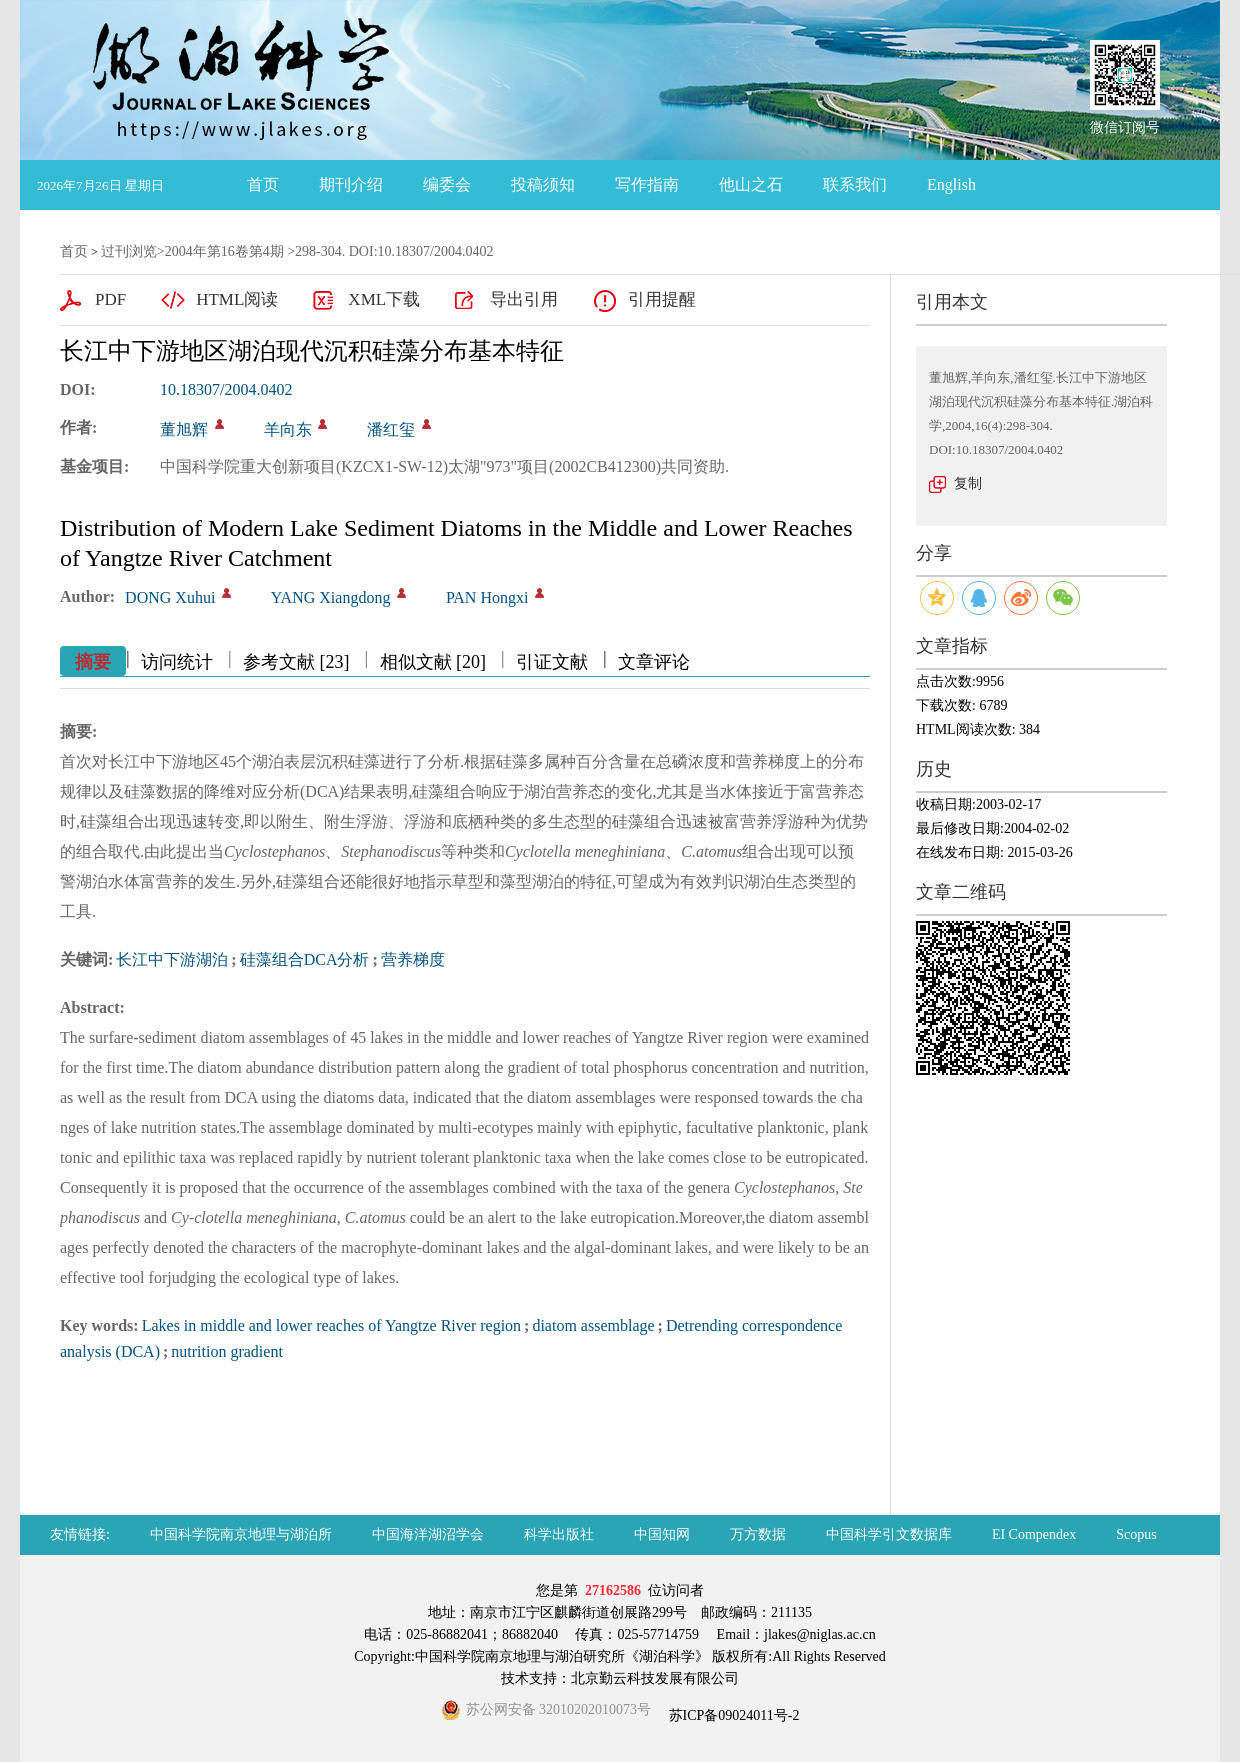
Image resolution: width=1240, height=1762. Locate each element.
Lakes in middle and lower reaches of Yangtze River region (331, 1325)
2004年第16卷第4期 (224, 251)
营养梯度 (413, 959)
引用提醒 (662, 299)
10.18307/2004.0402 (226, 389)
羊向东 (288, 429)
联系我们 (855, 184)
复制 (968, 483)
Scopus (1136, 1534)
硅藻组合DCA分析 (305, 959)
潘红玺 (391, 429)
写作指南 (647, 184)
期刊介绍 (351, 184)
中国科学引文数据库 (889, 1534)
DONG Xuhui (170, 597)
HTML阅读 (237, 299)
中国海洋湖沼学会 (428, 1534)
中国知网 (662, 1534)
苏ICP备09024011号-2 (732, 1715)
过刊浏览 (129, 251)
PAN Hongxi (487, 597)
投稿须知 (543, 184)
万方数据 (758, 1534)
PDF (110, 299)
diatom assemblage (593, 1325)
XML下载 (384, 299)
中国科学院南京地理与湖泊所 (241, 1534)
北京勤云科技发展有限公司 (655, 1678)
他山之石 (751, 184)
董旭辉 (184, 429)
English (951, 184)
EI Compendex (1034, 1534)
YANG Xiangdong (331, 597)
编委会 (447, 184)
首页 (263, 184)
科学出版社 (559, 1534)
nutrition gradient (227, 1351)
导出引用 (524, 299)
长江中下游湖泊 (172, 959)
